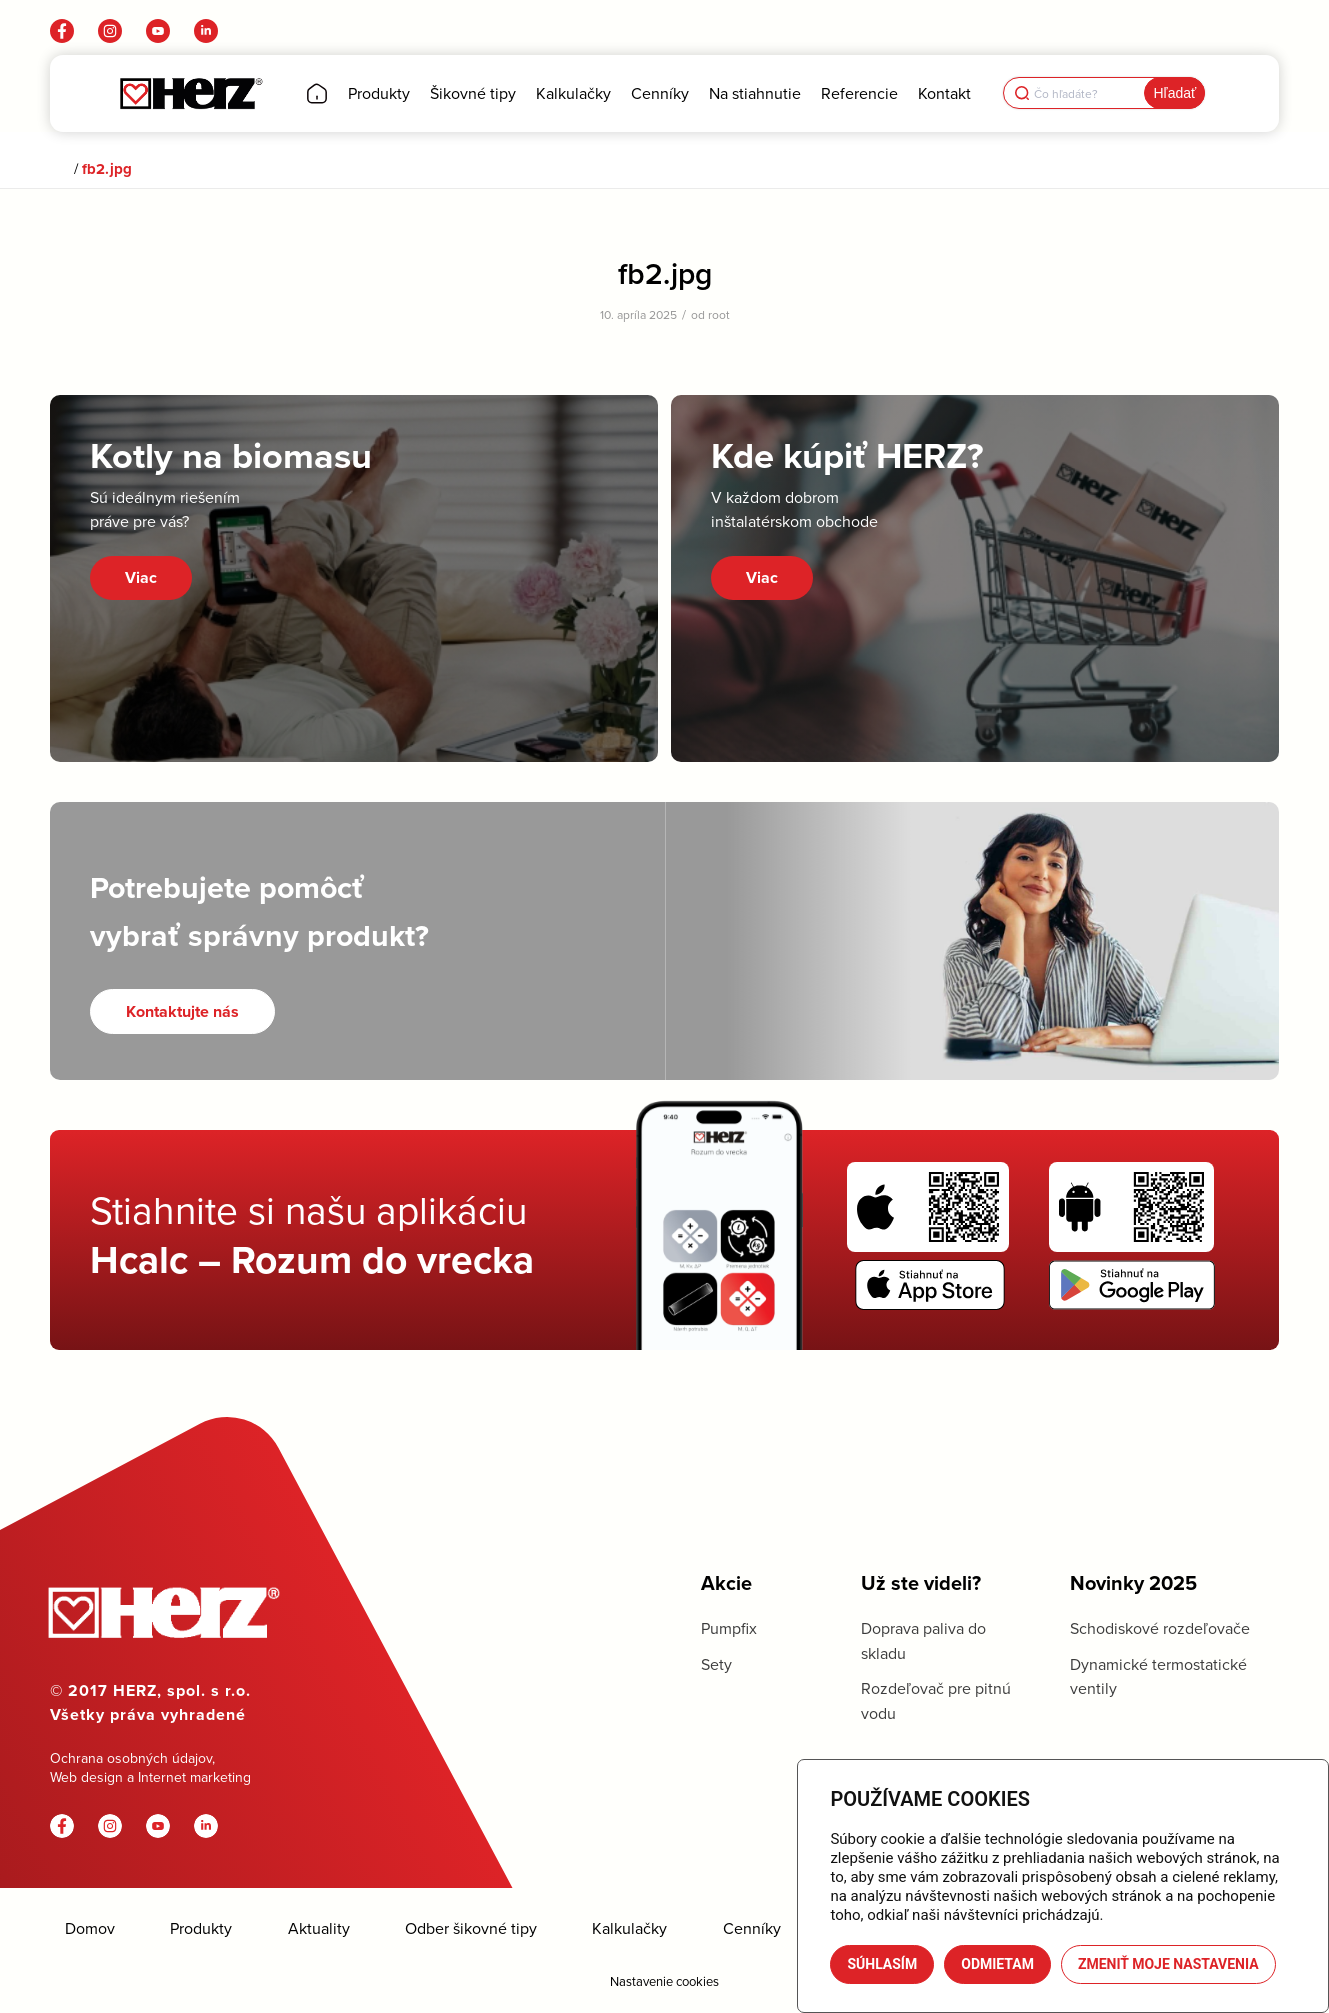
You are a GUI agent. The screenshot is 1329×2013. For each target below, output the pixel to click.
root (719, 314)
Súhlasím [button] (882, 1964)
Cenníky (752, 1928)
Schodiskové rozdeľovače (1160, 1628)
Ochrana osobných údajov (131, 1758)
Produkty (201, 1928)
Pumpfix (729, 1628)
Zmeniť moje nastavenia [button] (1168, 1964)
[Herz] (190, 93)
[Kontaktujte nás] (182, 1011)
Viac (141, 577)
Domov (90, 1928)
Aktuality (319, 1928)
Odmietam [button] (997, 1964)
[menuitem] (317, 93)
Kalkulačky (629, 1928)
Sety (716, 1664)
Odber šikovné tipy (471, 1928)
